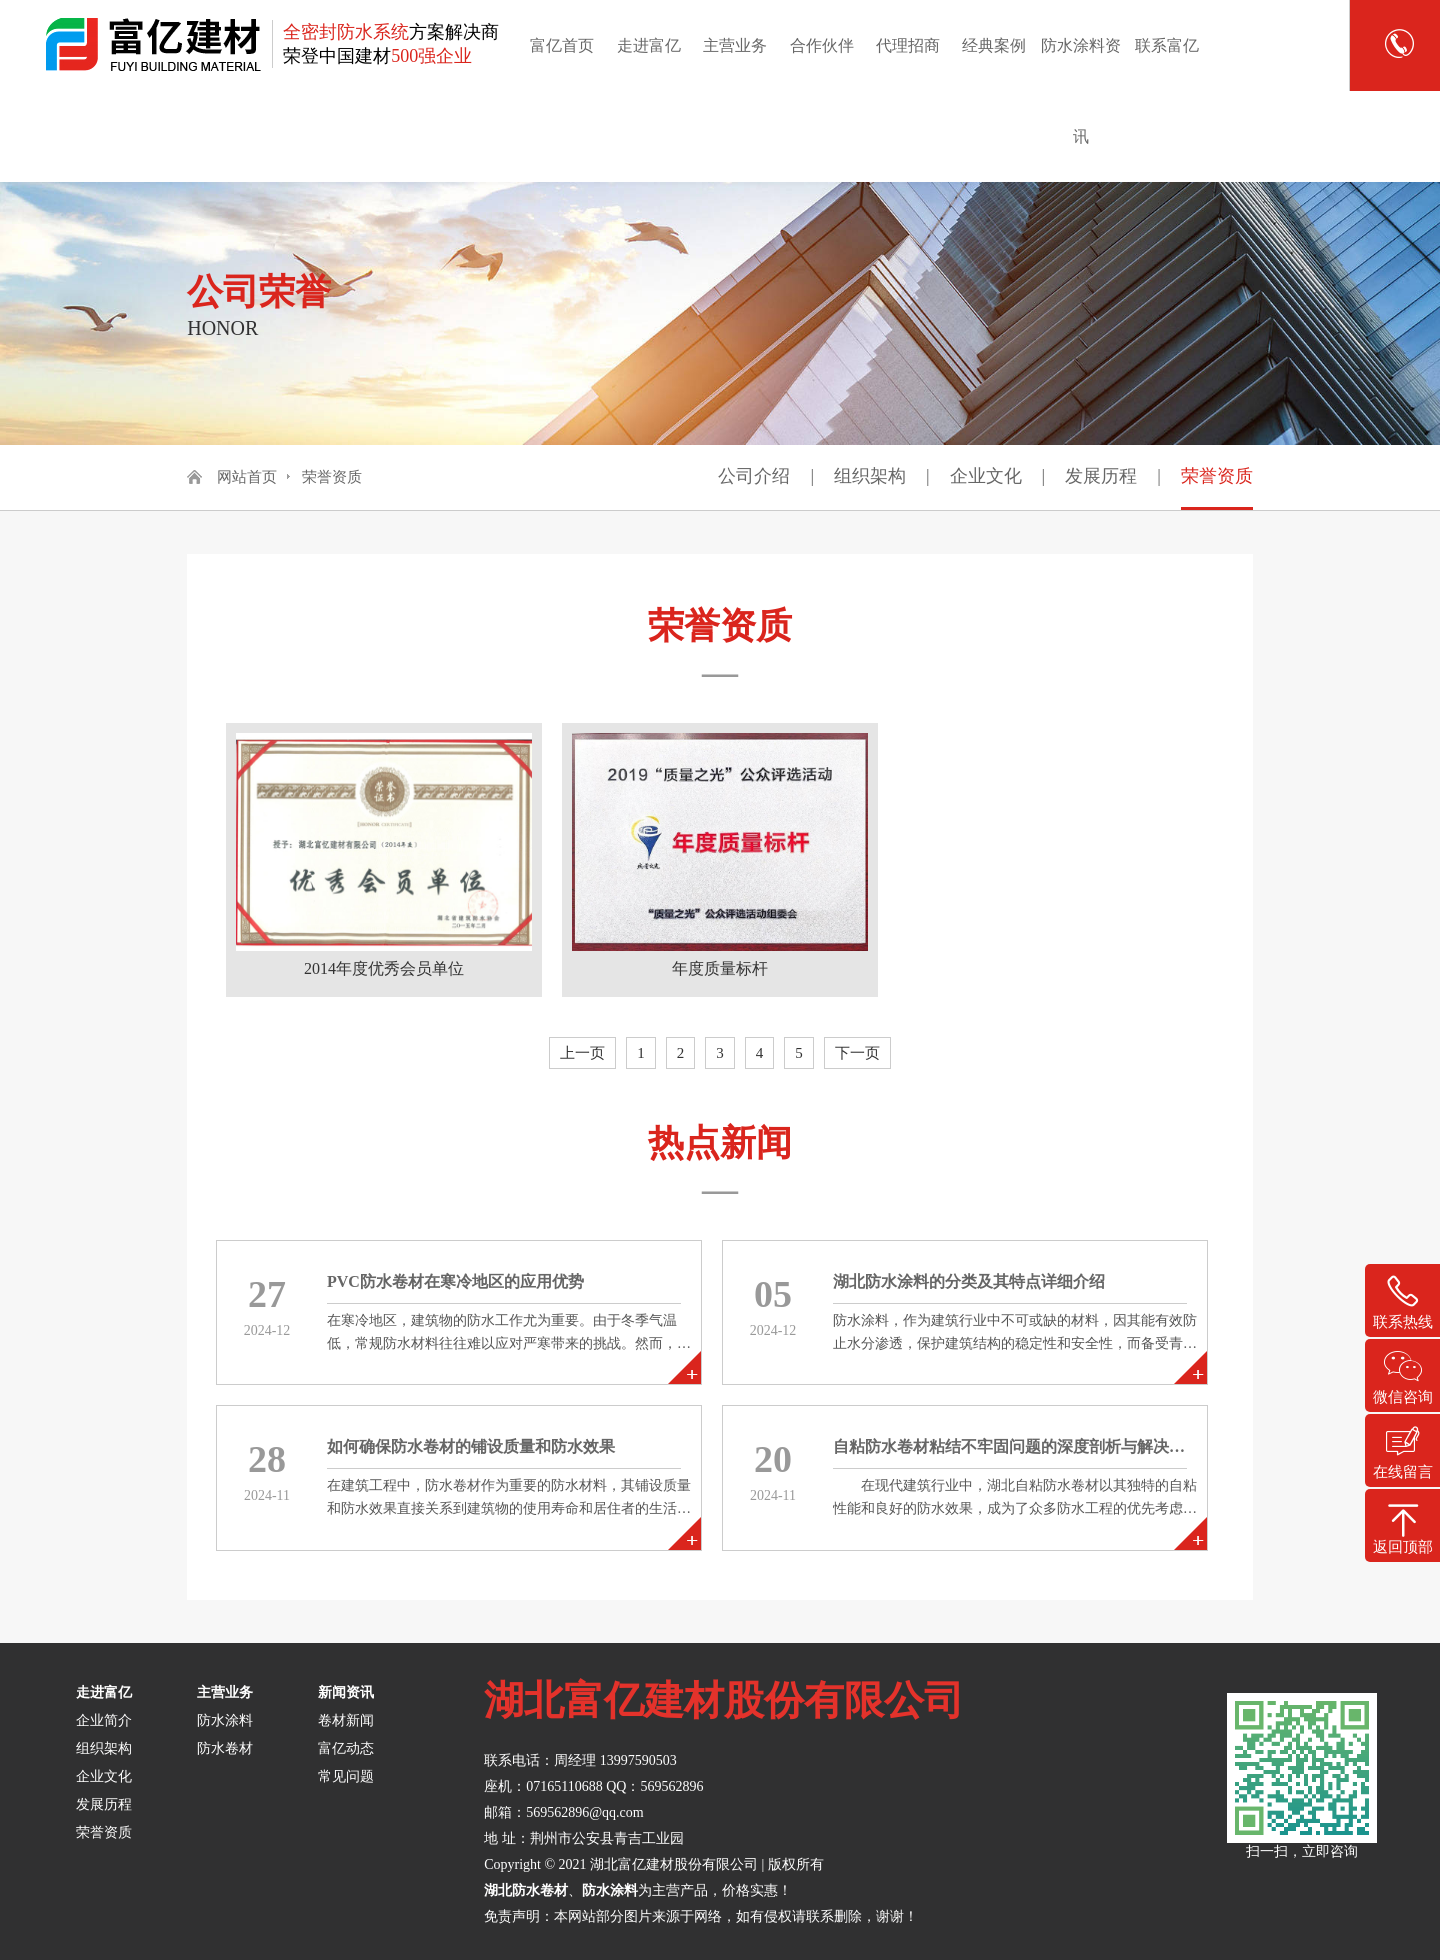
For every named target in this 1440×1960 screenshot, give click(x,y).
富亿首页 (562, 45)
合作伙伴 (822, 45)
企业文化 (986, 476)
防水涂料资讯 (1081, 91)
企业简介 (104, 1720)
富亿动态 (346, 1748)
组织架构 (870, 476)
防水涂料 (225, 1720)
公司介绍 (754, 476)
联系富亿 (1167, 45)
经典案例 (994, 45)
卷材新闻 (346, 1720)
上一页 (582, 1053)
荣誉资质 (332, 477)
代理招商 (908, 45)
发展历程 (1101, 476)
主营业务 (735, 45)
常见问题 (346, 1776)
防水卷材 (225, 1748)
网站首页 (247, 477)
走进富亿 (649, 45)
